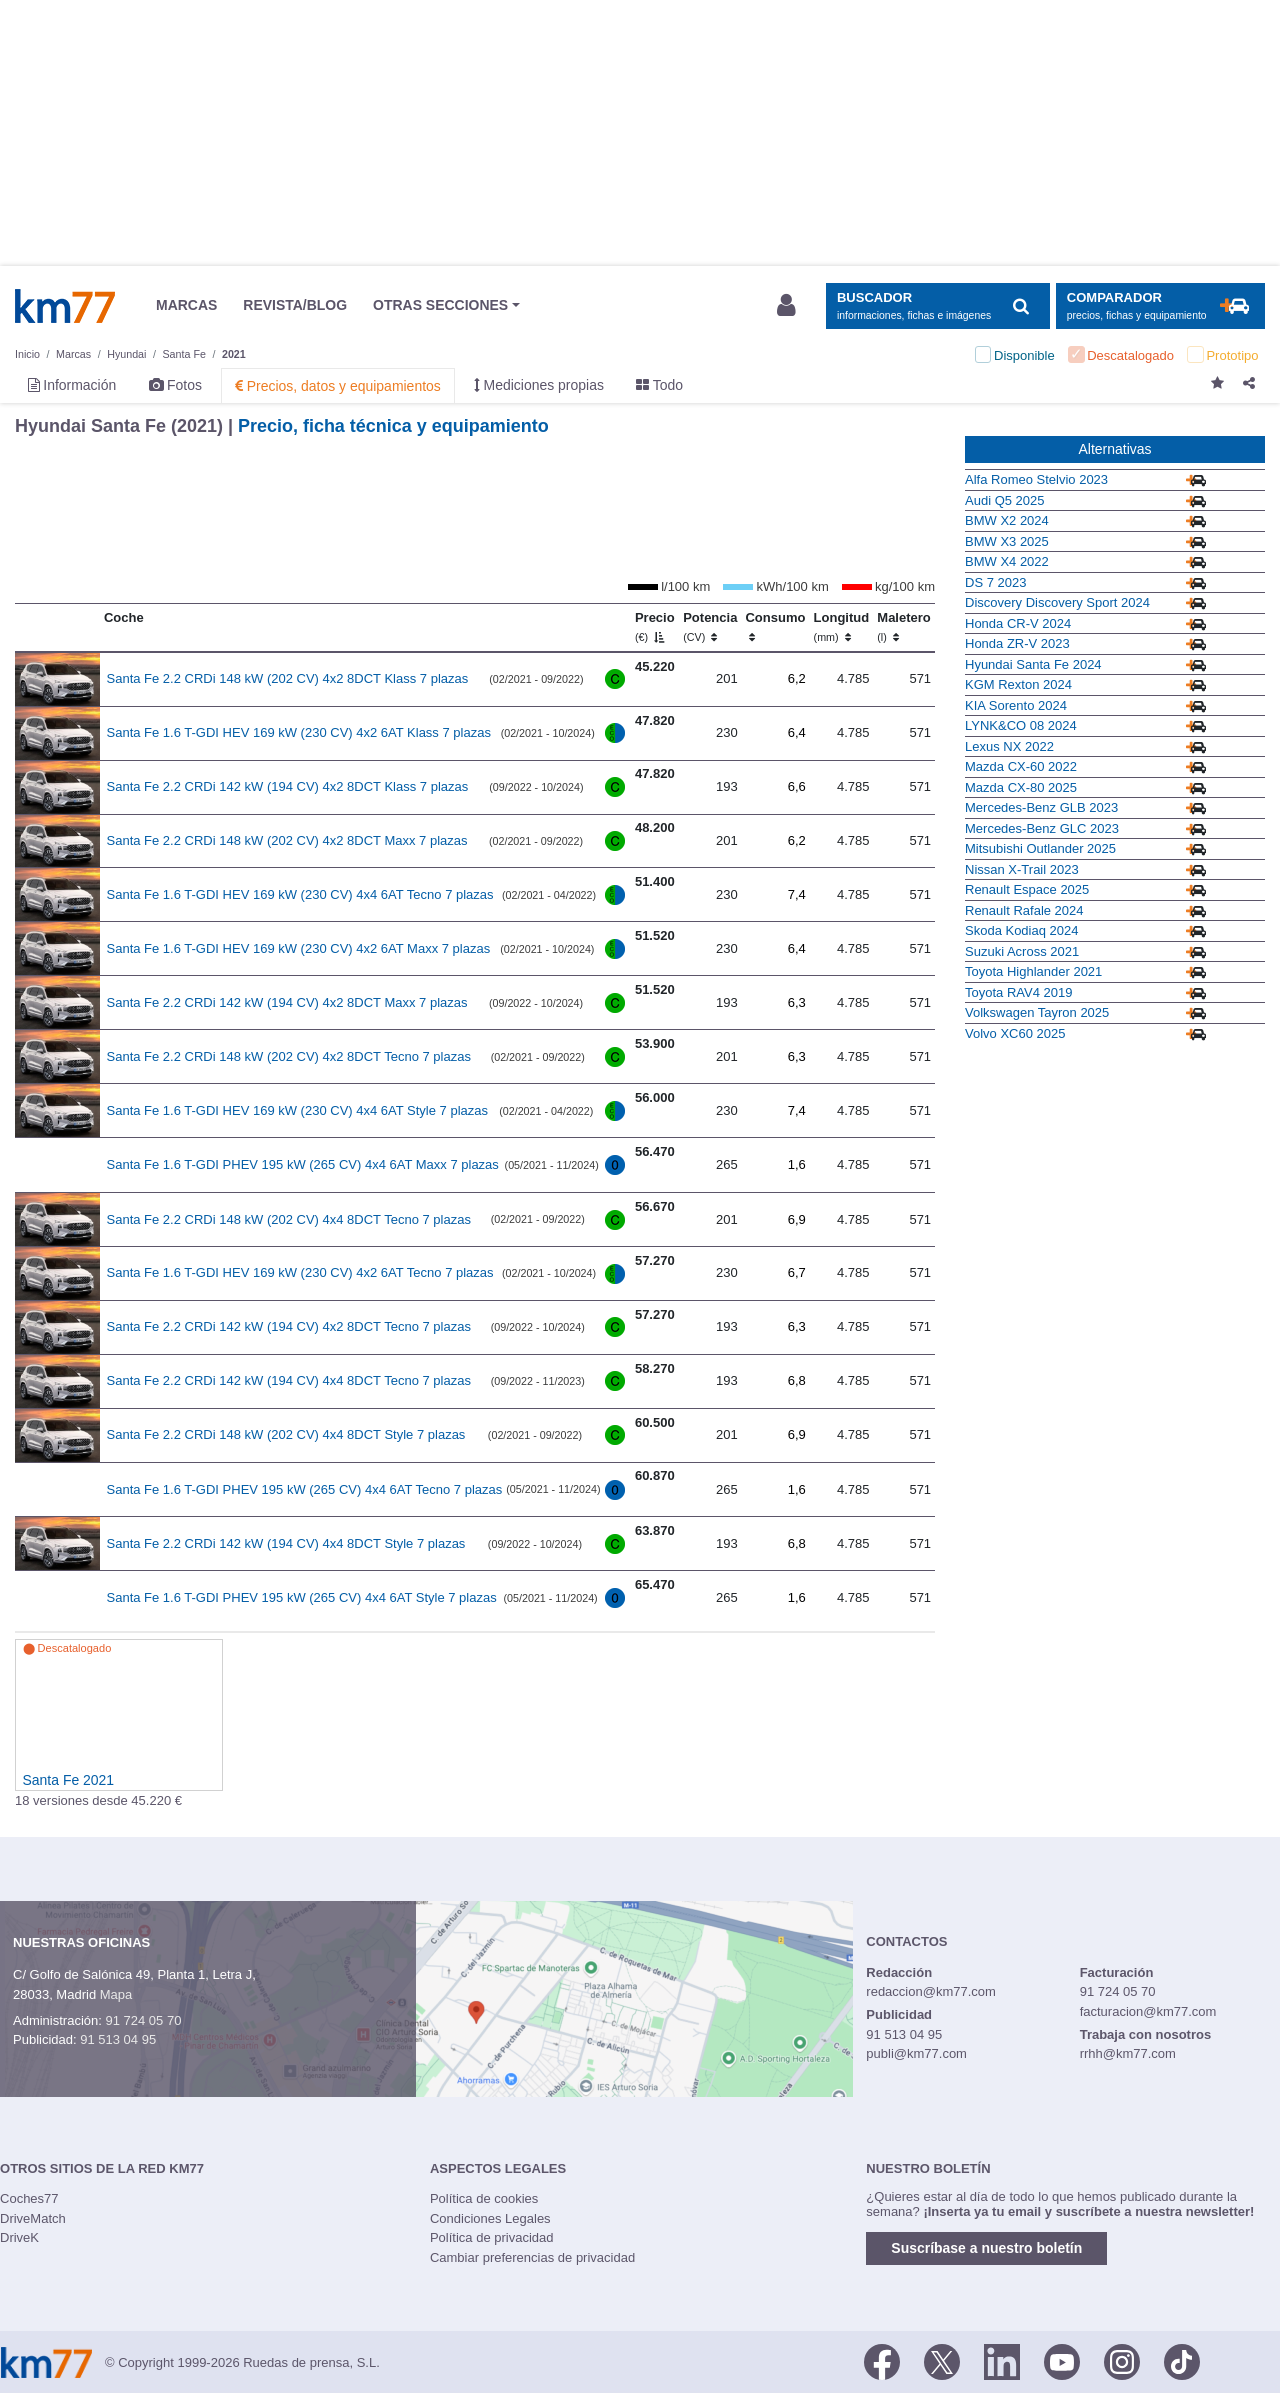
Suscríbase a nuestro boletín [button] (986, 2248)
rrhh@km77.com (1128, 2053)
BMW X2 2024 (1007, 520)
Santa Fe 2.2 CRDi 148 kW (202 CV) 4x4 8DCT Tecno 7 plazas (289, 1219)
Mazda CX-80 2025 (1021, 787)
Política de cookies (484, 2198)
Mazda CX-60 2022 (1021, 766)
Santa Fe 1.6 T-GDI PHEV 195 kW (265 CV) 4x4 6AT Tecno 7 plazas (305, 1489)
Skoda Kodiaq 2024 (1021, 930)
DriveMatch (33, 2218)
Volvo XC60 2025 (1015, 1033)
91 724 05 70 (143, 2020)
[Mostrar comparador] (1160, 306)
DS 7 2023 (995, 582)
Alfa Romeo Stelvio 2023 (1036, 479)
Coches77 (29, 2198)
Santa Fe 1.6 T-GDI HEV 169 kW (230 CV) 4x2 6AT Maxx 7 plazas (299, 948)
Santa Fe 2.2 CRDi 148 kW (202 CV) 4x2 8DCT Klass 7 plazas (288, 678)
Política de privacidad (492, 2237)
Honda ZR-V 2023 (1017, 643)
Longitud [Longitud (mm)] (842, 627)
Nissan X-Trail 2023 (1022, 869)
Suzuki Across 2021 (1022, 951)
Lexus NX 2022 (1009, 746)
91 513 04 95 (118, 2039)
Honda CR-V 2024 (1018, 623)
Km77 (65, 306)
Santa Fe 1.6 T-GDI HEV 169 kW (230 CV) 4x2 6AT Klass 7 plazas (299, 732)
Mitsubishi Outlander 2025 (1040, 848)
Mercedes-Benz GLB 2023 (1041, 807)
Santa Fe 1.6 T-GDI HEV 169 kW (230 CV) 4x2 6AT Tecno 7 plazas (300, 1272)
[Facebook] (882, 2361)
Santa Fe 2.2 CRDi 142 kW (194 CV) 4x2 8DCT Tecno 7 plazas (289, 1326)
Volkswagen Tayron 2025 (1037, 1012)
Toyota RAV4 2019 (1018, 992)
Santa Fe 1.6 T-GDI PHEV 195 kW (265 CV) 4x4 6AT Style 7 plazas (302, 1597)
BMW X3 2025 (1007, 541)
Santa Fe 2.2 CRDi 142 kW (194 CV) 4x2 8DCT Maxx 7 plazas (287, 1002)
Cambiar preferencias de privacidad (532, 2257)
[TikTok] (1182, 2361)
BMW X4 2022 (1007, 561)
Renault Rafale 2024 (1024, 910)
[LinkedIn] (1002, 2361)
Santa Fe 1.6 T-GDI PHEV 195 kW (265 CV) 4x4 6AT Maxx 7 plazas (303, 1164)
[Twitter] (942, 2361)
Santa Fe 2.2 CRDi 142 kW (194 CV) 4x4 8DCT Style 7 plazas (286, 1543)
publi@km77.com (916, 2053)
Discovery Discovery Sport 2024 (1057, 602)
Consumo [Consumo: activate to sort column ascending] (775, 627)
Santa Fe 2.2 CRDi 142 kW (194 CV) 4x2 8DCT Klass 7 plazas (288, 786)
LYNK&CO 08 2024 (1021, 725)
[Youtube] (1062, 2361)
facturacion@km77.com (1148, 2011)
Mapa (116, 1994)
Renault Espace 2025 (1027, 889)
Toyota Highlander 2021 (1033, 971)
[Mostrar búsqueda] (937, 306)
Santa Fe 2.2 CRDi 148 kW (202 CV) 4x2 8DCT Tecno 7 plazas (289, 1056)
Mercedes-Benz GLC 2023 (1042, 828)
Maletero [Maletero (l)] (903, 627)
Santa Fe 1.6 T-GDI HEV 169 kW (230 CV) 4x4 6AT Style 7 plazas (298, 1110)
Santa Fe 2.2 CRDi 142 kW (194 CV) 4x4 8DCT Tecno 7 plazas (289, 1380)
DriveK (19, 2237)
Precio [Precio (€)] (655, 627)
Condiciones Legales (490, 2218)
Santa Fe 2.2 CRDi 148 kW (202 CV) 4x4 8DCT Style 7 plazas (286, 1434)
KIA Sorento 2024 (1016, 705)
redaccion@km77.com (931, 1991)
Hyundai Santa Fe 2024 (1033, 664)
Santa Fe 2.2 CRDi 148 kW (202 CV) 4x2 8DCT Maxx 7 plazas (287, 840)
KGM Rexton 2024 (1018, 684)
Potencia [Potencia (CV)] (710, 627)
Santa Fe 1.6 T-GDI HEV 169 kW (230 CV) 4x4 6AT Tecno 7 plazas (300, 894)
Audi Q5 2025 (1005, 500)
